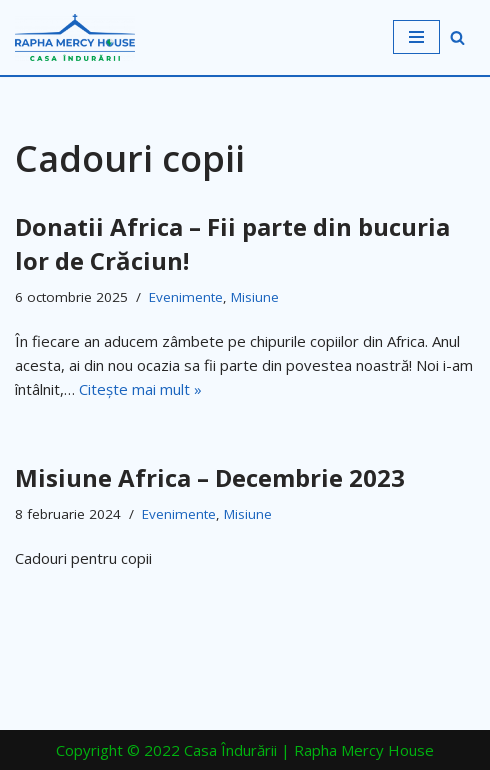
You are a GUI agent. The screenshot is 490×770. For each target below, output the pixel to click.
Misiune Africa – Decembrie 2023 (210, 477)
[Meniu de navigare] (416, 37)
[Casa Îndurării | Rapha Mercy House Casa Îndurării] (75, 37)
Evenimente (186, 297)
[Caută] (457, 37)
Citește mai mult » (140, 389)
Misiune (255, 297)
